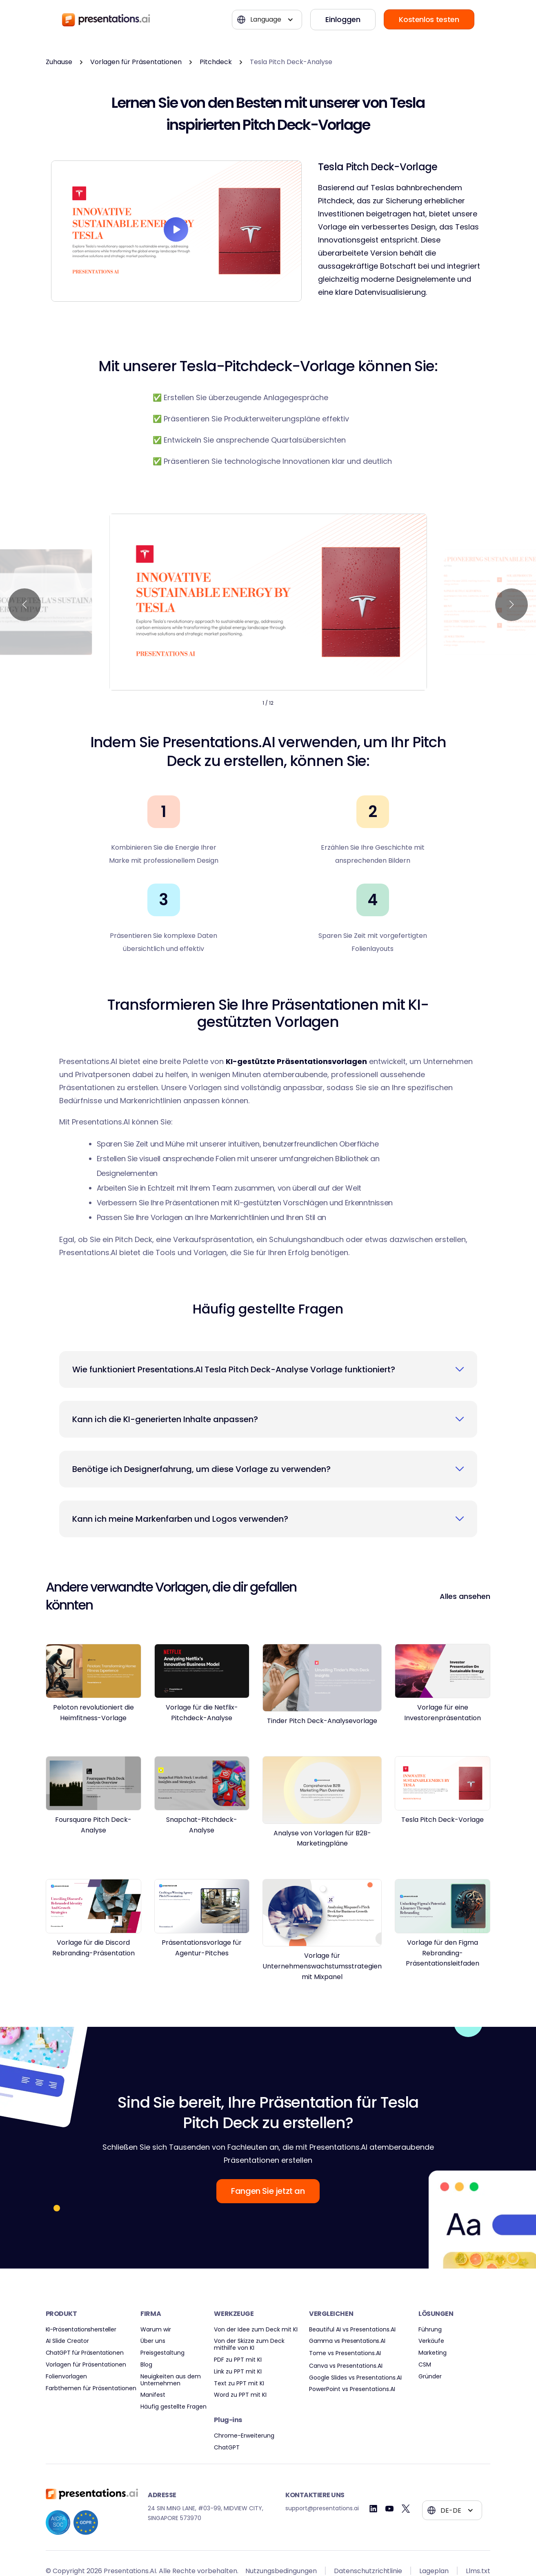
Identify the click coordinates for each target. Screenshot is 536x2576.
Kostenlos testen (429, 19)
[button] (267, 19)
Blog (146, 2364)
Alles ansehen (465, 1596)
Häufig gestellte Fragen (173, 2406)
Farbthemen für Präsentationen (91, 2388)
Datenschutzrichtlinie (368, 2571)
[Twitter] (406, 2508)
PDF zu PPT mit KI (238, 2359)
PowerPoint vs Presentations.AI (352, 2389)
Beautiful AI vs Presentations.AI (352, 2329)
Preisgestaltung (162, 2352)
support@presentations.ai (322, 2508)
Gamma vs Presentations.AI (347, 2341)
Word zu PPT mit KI (240, 2394)
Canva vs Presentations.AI (346, 2365)
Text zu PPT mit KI (239, 2383)
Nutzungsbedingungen (281, 2571)
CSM (424, 2364)
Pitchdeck (216, 62)
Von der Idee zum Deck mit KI (256, 2329)
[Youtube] (389, 2508)
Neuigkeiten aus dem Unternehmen (170, 2380)
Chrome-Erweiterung (244, 2435)
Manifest (152, 2394)
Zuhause (59, 62)
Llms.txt (478, 2571)
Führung (430, 2329)
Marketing (432, 2352)
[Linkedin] (373, 2508)
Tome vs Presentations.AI (345, 2353)
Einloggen (342, 19)
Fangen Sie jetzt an (268, 2191)
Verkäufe (431, 2341)
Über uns (152, 2341)
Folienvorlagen (66, 2376)
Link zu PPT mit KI (238, 2371)
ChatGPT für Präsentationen (85, 2352)
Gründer (430, 2376)
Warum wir (155, 2329)
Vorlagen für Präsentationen (136, 62)
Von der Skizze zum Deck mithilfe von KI (249, 2344)
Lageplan (434, 2571)
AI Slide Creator (67, 2341)
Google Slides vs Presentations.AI (355, 2377)
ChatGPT (227, 2447)
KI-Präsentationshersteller (81, 2329)
